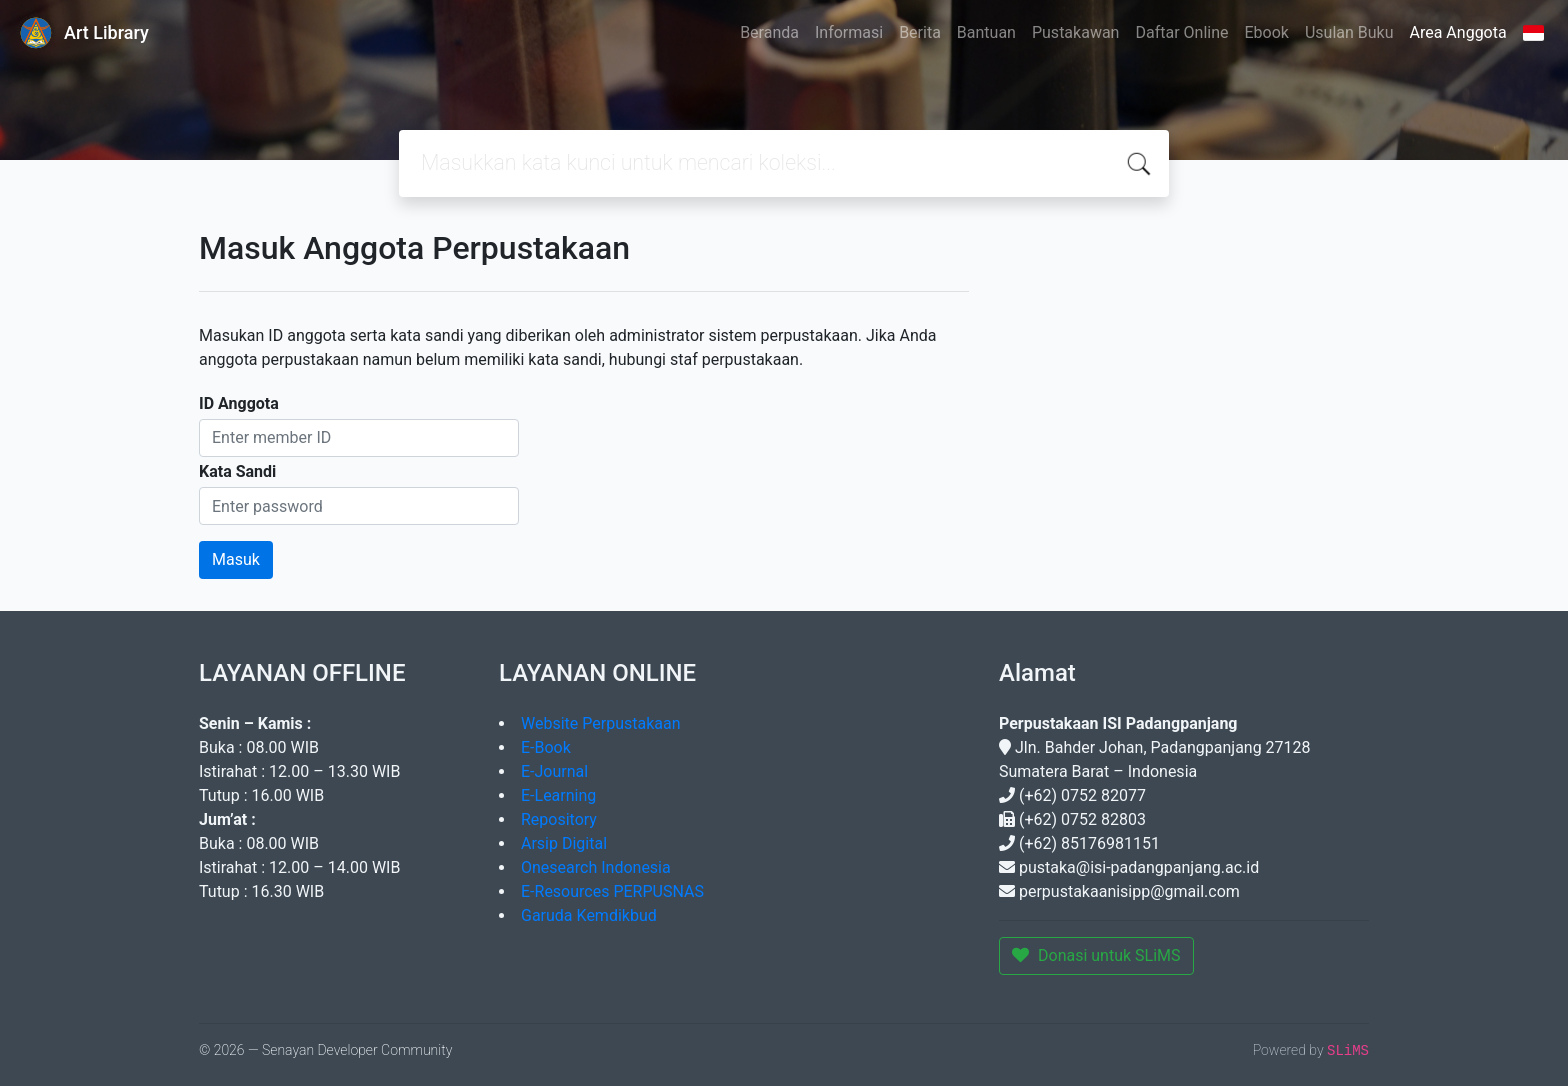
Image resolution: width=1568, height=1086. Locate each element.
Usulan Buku (1349, 32)
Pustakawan (1075, 32)
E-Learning (558, 795)
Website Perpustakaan (601, 723)
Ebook (1266, 32)
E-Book (546, 747)
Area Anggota (1458, 32)
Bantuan (986, 32)
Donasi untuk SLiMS (1096, 955)
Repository (559, 819)
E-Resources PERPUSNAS (612, 891)
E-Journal (554, 771)
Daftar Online (1181, 32)
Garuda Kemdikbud (589, 915)
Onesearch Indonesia (596, 867)
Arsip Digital (564, 843)
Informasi (849, 32)
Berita (920, 32)
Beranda (769, 32)
